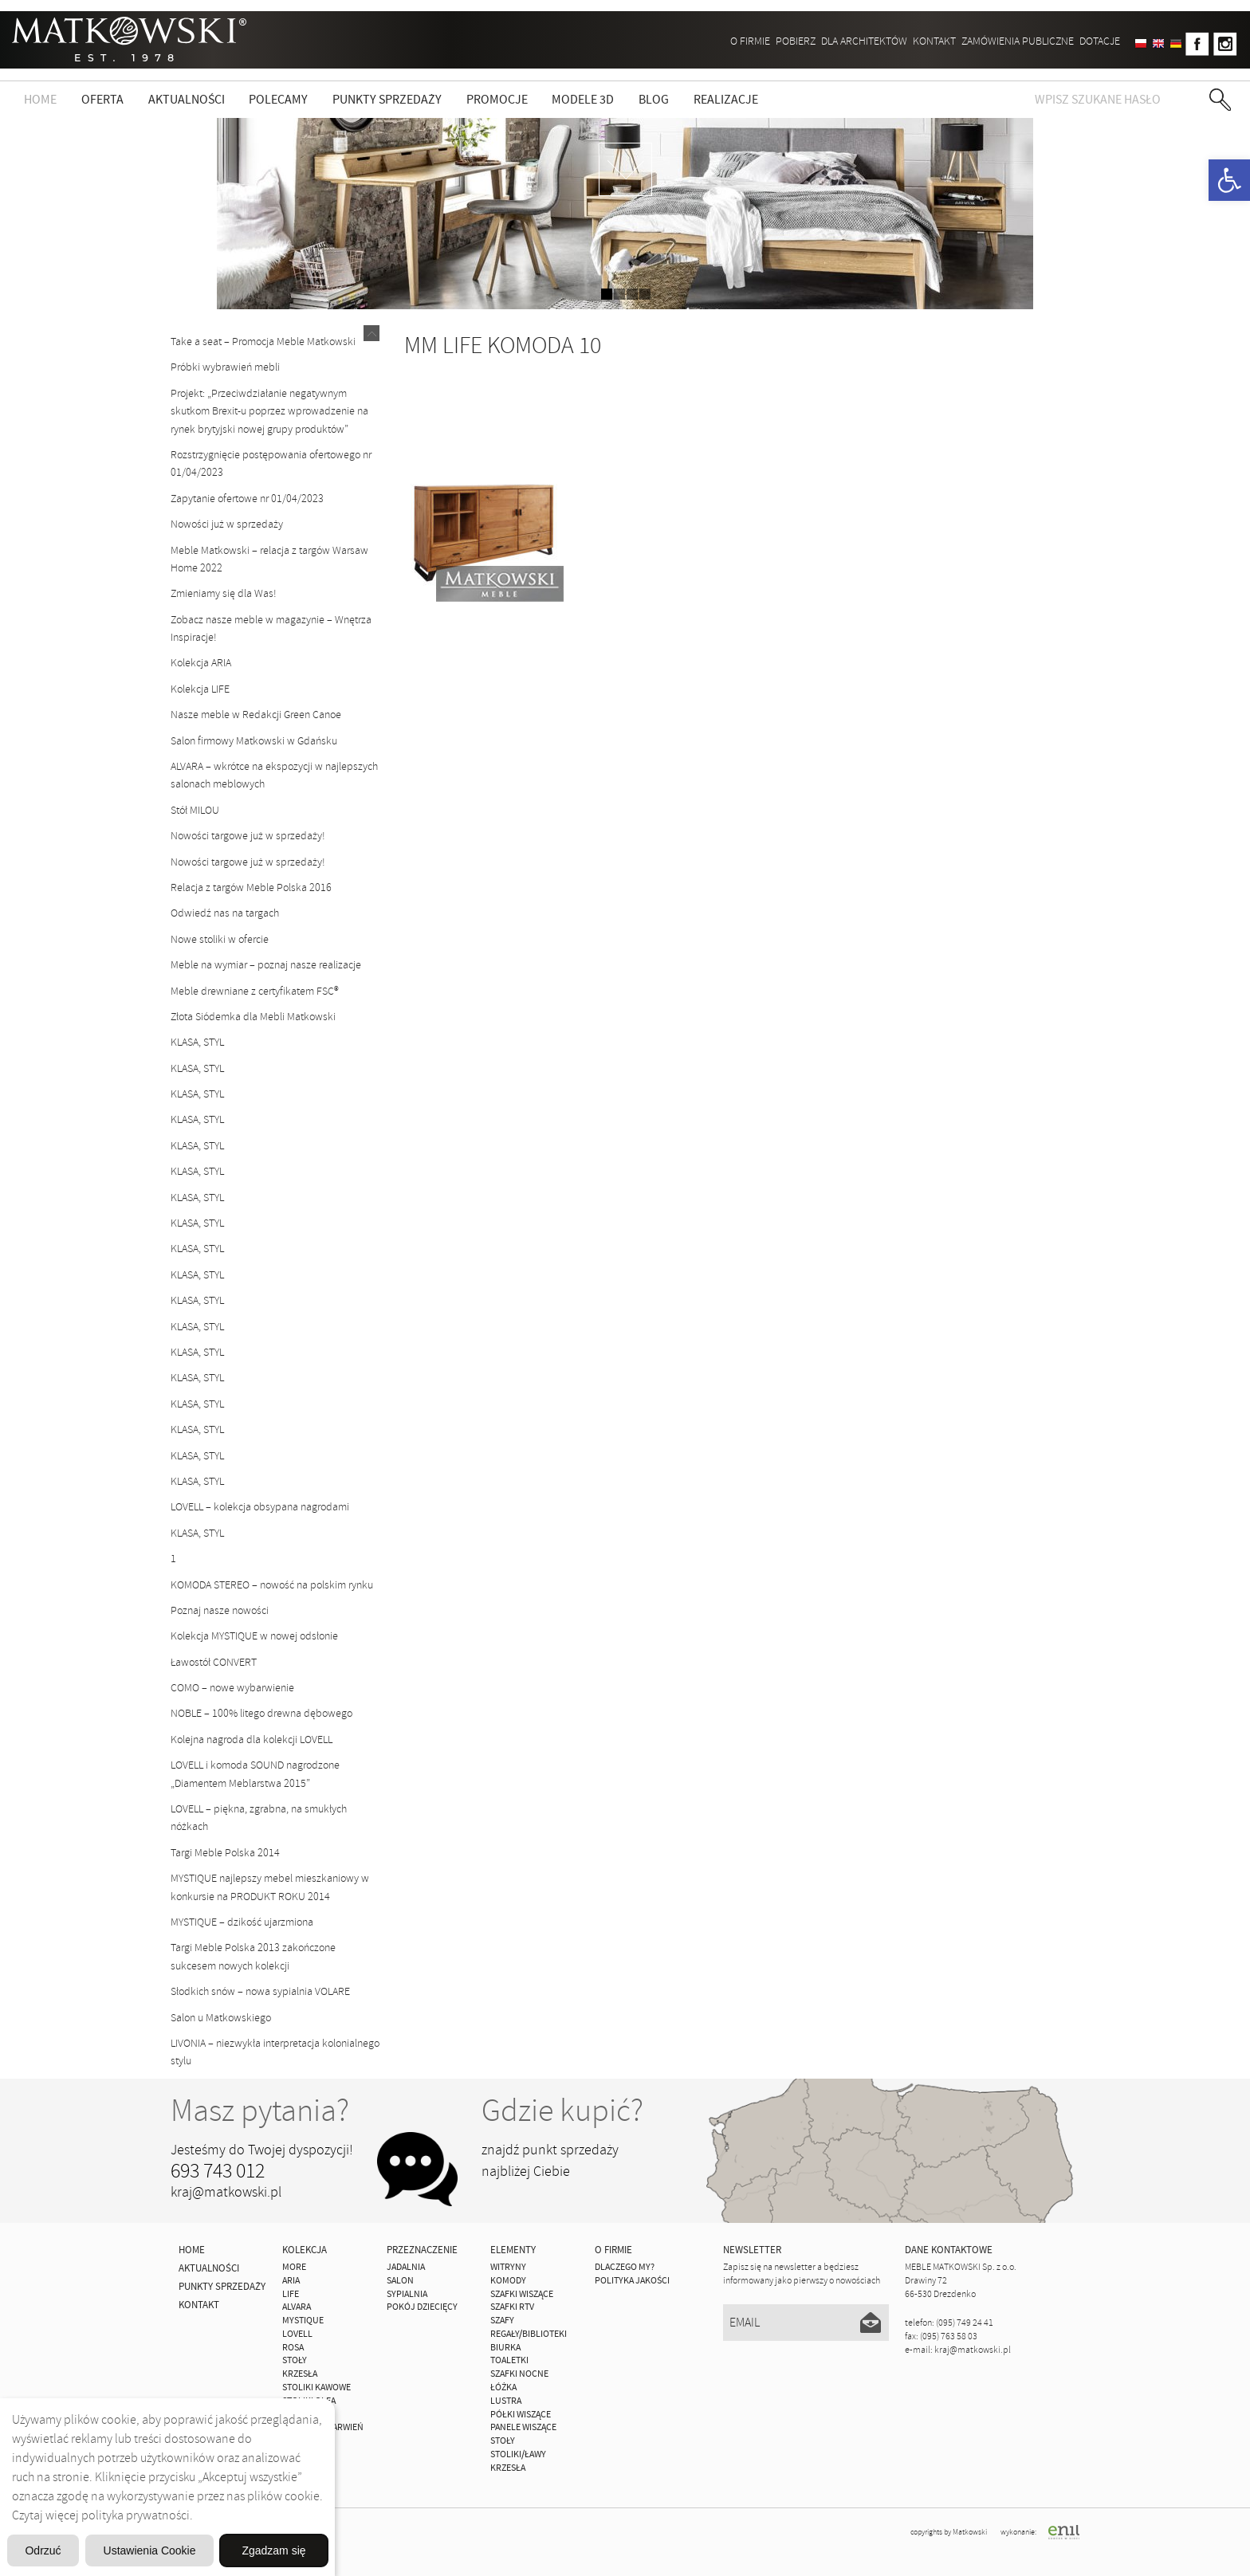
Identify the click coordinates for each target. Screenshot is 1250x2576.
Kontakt (934, 41)
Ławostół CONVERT (214, 1662)
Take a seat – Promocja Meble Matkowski (263, 341)
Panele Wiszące (523, 2427)
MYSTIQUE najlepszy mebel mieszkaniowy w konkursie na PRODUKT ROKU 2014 (270, 1887)
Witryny (508, 2267)
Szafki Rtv (512, 2307)
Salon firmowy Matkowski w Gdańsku (254, 741)
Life (290, 2294)
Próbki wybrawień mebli (225, 367)
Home (40, 100)
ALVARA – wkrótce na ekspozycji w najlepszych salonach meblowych (274, 775)
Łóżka (503, 2387)
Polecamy (278, 100)
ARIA (291, 2281)
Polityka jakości (632, 2281)
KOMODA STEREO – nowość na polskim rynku (272, 1585)
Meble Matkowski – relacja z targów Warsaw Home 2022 (269, 559)
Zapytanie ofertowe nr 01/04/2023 (247, 498)
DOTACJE (1099, 41)
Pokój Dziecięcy (422, 2307)
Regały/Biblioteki (528, 2334)
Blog (654, 100)
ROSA (293, 2348)
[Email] (806, 2322)
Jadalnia (406, 2267)
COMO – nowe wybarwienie (232, 1687)
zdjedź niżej (625, 169)
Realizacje (726, 100)
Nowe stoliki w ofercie (220, 939)
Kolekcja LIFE (200, 689)
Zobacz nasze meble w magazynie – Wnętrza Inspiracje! (271, 628)
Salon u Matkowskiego (221, 2017)
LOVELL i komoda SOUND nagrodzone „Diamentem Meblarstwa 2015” (255, 1773)
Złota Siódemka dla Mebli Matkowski (253, 1016)
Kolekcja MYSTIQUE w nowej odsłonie (254, 1636)
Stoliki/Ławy (518, 2454)
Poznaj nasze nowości (220, 1610)
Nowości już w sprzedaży (227, 524)
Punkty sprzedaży (387, 100)
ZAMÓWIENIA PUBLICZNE (1017, 41)
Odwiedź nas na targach (225, 913)
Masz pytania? (260, 2110)
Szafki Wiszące (521, 2294)
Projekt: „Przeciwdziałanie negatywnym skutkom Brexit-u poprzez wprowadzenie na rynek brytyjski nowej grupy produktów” (269, 411)
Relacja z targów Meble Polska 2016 (251, 887)
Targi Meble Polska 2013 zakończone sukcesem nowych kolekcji (253, 1956)
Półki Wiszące (520, 2415)
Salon (400, 2281)
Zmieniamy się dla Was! (224, 593)
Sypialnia (407, 2294)
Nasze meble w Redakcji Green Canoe (256, 714)
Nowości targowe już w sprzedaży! (248, 835)
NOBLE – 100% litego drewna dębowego (261, 1713)
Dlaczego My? (624, 2267)
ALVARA (296, 2307)
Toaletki (509, 2360)
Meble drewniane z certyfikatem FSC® (255, 991)
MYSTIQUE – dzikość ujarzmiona (242, 1922)
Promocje (497, 100)
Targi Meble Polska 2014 (225, 1852)
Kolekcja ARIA (201, 663)
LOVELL (297, 2334)
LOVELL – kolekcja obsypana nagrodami (260, 1507)
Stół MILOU (195, 810)
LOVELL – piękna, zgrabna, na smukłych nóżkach (259, 1817)
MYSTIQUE (303, 2321)
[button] (1229, 180)
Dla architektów (864, 41)
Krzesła (507, 2468)
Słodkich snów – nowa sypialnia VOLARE (260, 1991)
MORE (294, 2267)
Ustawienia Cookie (250, 2509)
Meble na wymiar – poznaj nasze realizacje (266, 965)
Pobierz (796, 41)
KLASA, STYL (197, 1042)
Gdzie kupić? (562, 2110)
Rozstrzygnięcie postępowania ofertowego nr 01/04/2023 (271, 463)
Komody (508, 2281)
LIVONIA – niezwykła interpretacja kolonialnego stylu (275, 2051)
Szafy (502, 2321)
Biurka (505, 2348)
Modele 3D (583, 100)
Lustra (505, 2401)
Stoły (502, 2441)
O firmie (750, 41)
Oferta (102, 100)
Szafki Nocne (519, 2374)
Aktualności (186, 100)
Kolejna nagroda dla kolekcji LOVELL (251, 1739)
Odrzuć (167, 2549)
